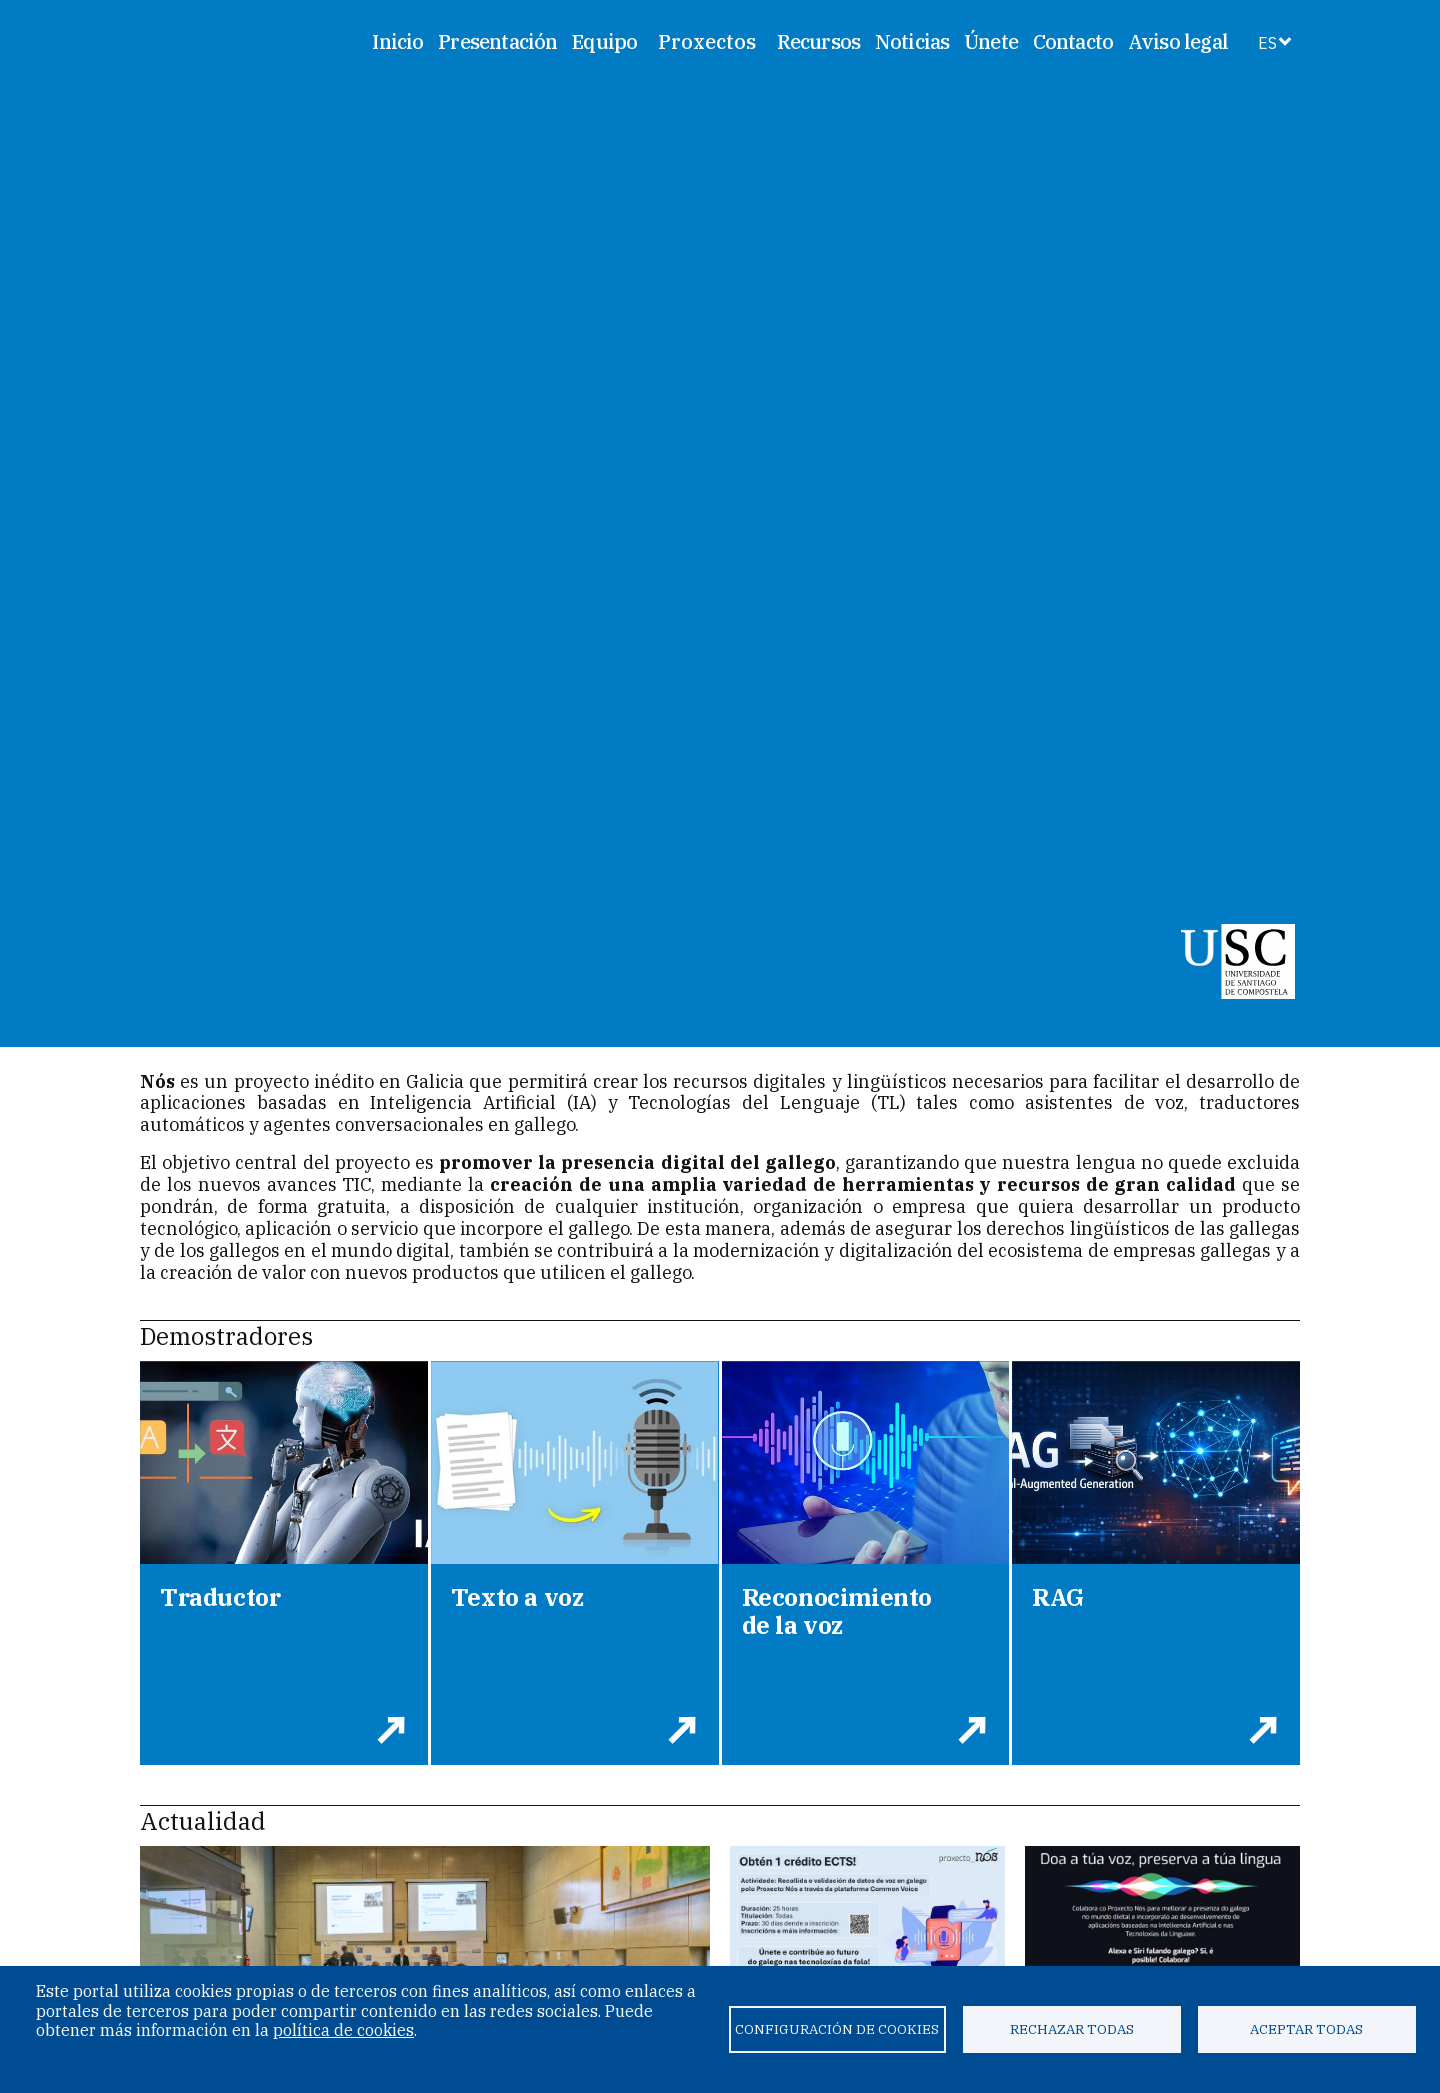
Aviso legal (1178, 41)
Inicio (397, 41)
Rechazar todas (1072, 2029)
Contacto (1073, 41)
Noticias (912, 41)
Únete (991, 41)
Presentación (497, 41)
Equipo (604, 41)
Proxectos (707, 42)
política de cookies (343, 2030)
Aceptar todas (1306, 2029)
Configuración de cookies (837, 2029)
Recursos (819, 41)
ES (1267, 43)
